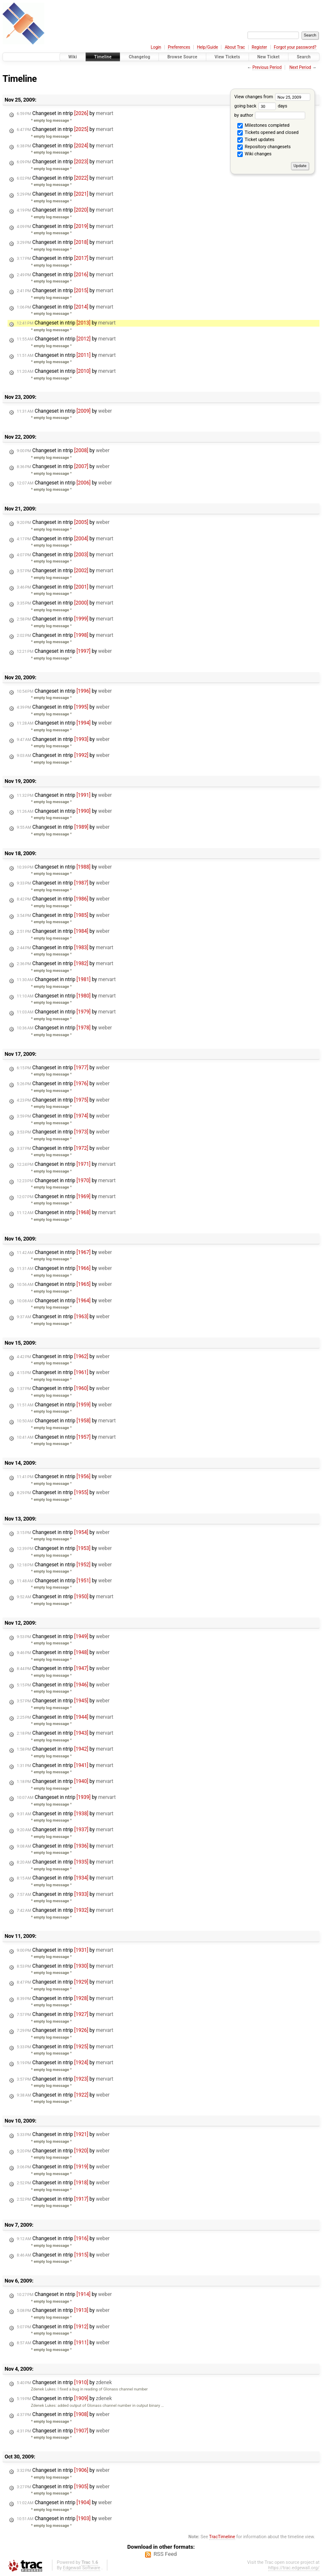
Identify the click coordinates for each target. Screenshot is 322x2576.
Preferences (179, 47)
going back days (260, 106)
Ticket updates (255, 140)
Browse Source (182, 57)
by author (269, 115)
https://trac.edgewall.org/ (293, 2568)
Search (304, 57)
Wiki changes (254, 154)
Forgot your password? (295, 47)
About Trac (235, 47)
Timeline (103, 57)
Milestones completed (263, 126)
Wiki (72, 57)
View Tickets (227, 57)
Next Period (300, 67)
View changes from (272, 96)
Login (156, 47)
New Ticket (268, 57)
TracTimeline (222, 2536)
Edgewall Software (81, 2568)
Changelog (139, 57)
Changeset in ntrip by (65, 113)
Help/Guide (207, 47)
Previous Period (267, 67)
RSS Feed (165, 2554)
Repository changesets (264, 147)
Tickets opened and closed (268, 133)
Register (259, 47)
